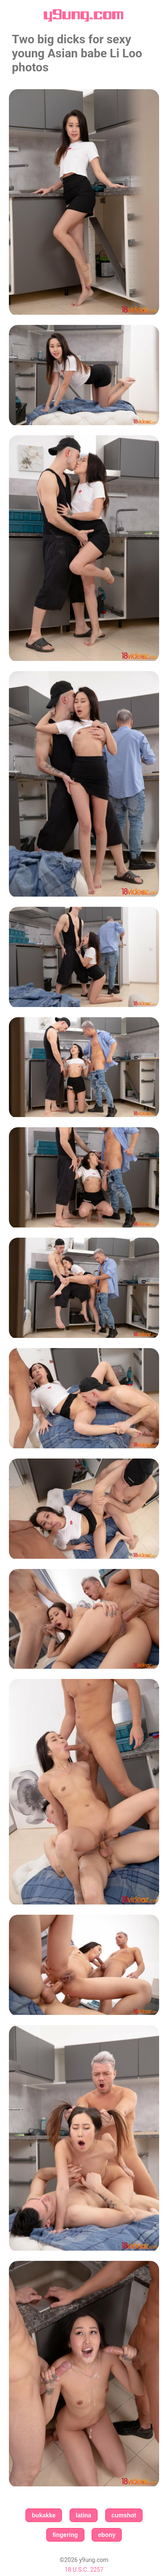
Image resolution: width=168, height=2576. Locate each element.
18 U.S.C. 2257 (84, 2569)
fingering (65, 2534)
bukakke (44, 2515)
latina (84, 2515)
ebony (106, 2534)
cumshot (124, 2515)
